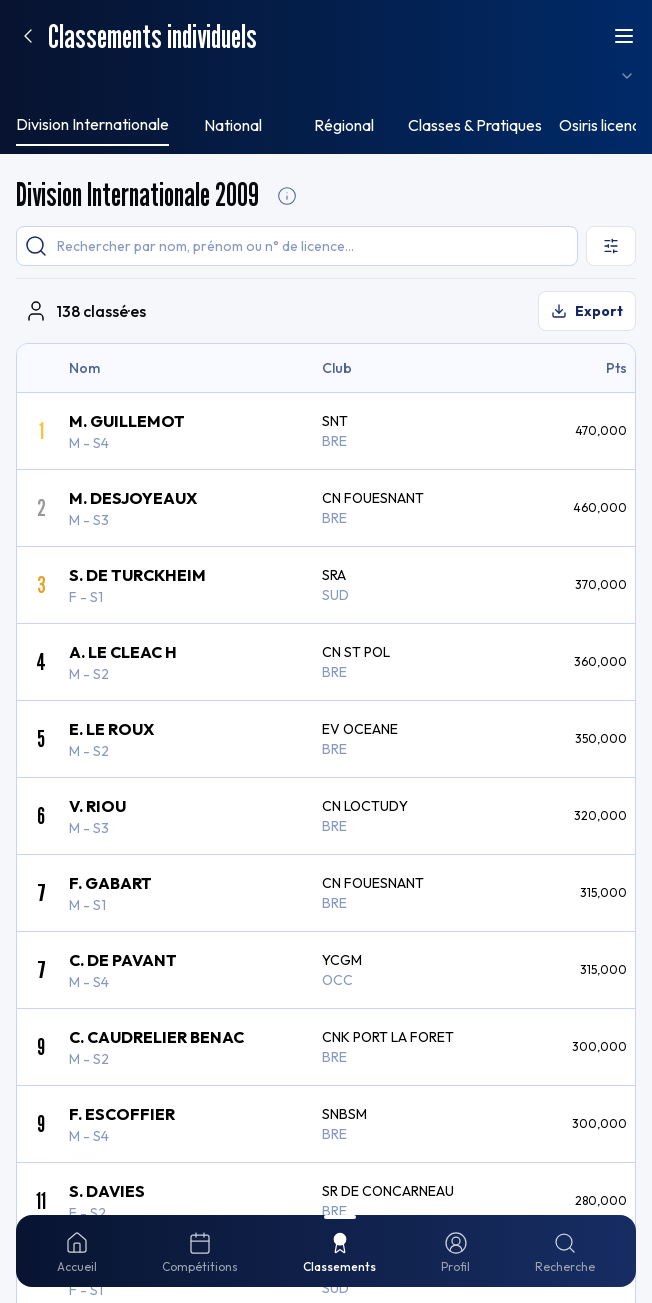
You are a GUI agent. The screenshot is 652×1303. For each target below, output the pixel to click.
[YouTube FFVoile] (88, 479)
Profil (247, 26)
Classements (184, 25)
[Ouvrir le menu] (28, 292)
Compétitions (101, 25)
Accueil (33, 25)
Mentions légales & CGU (89, 513)
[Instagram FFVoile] (20, 479)
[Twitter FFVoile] (42, 479)
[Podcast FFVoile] (136, 479)
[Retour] (28, 179)
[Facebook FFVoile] (64, 479)
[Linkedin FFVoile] (112, 479)
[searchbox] (120, 56)
